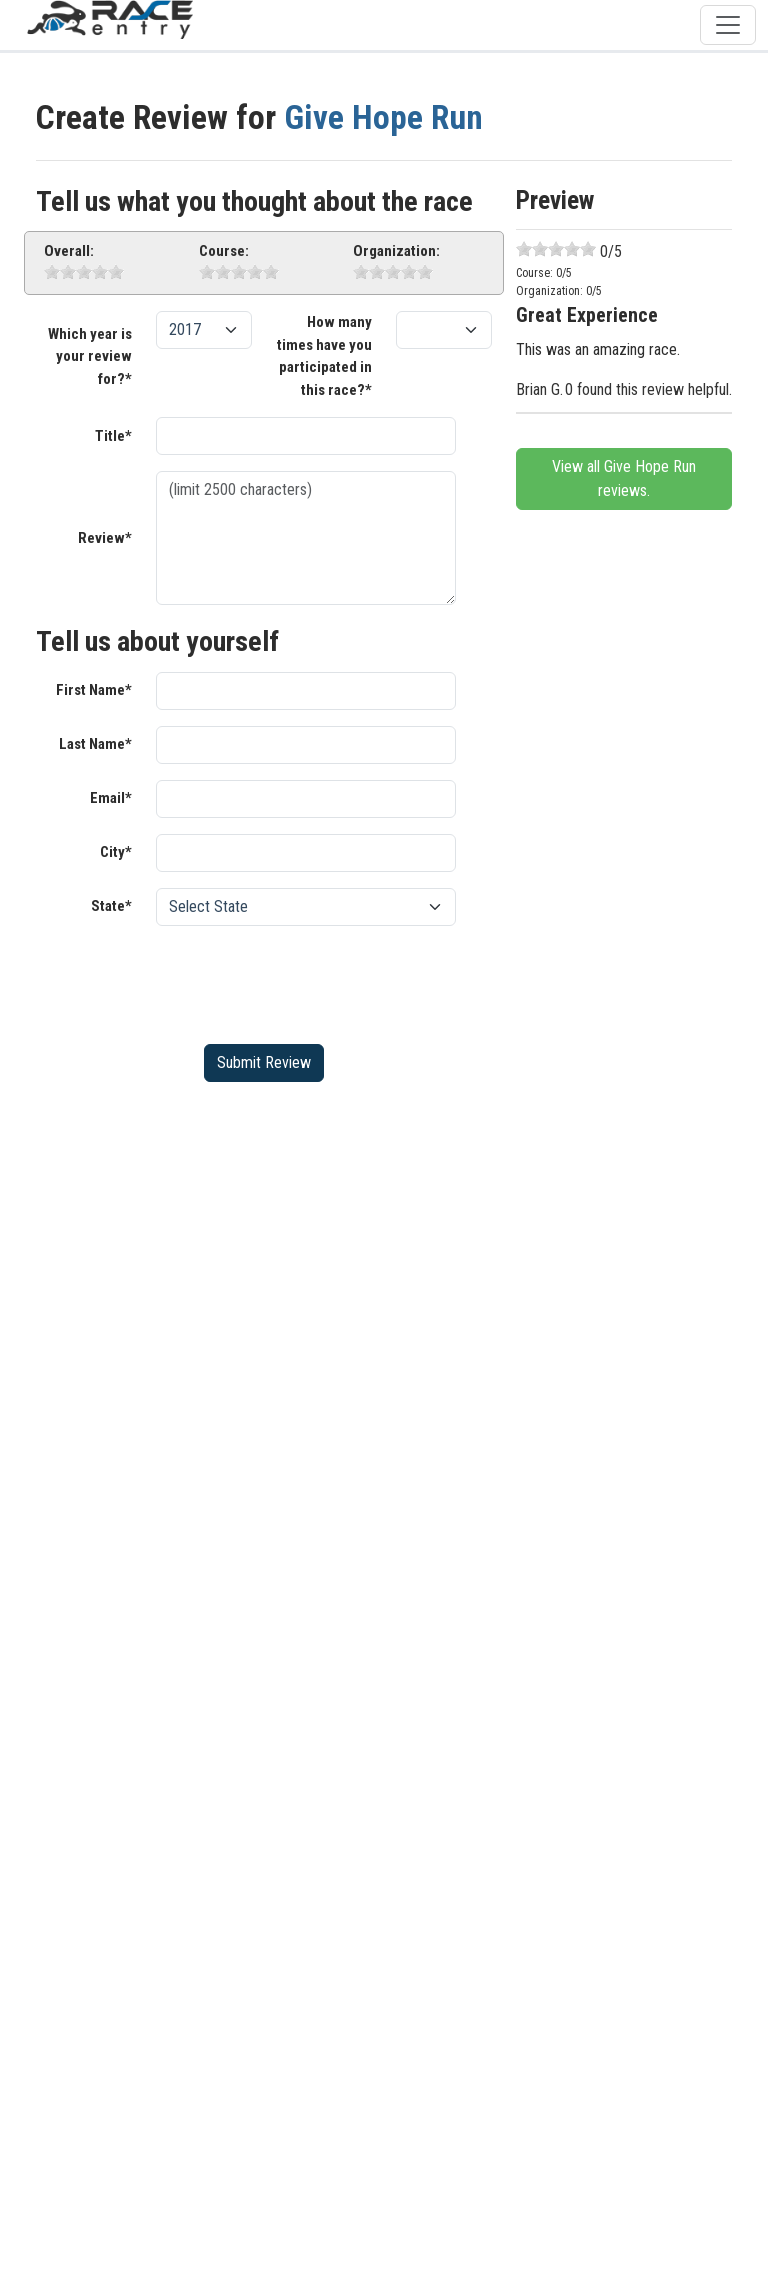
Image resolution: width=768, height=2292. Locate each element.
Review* (105, 538)
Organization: (396, 251)
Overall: (69, 251)
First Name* (94, 690)
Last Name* (95, 744)
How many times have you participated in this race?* (324, 356)
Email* (111, 798)
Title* (113, 436)
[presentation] (308, 981)
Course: (224, 251)
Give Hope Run (383, 117)
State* (111, 906)
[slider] (84, 272)
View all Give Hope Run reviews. (624, 478)
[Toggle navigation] (728, 25)
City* (116, 852)
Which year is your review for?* (90, 356)
